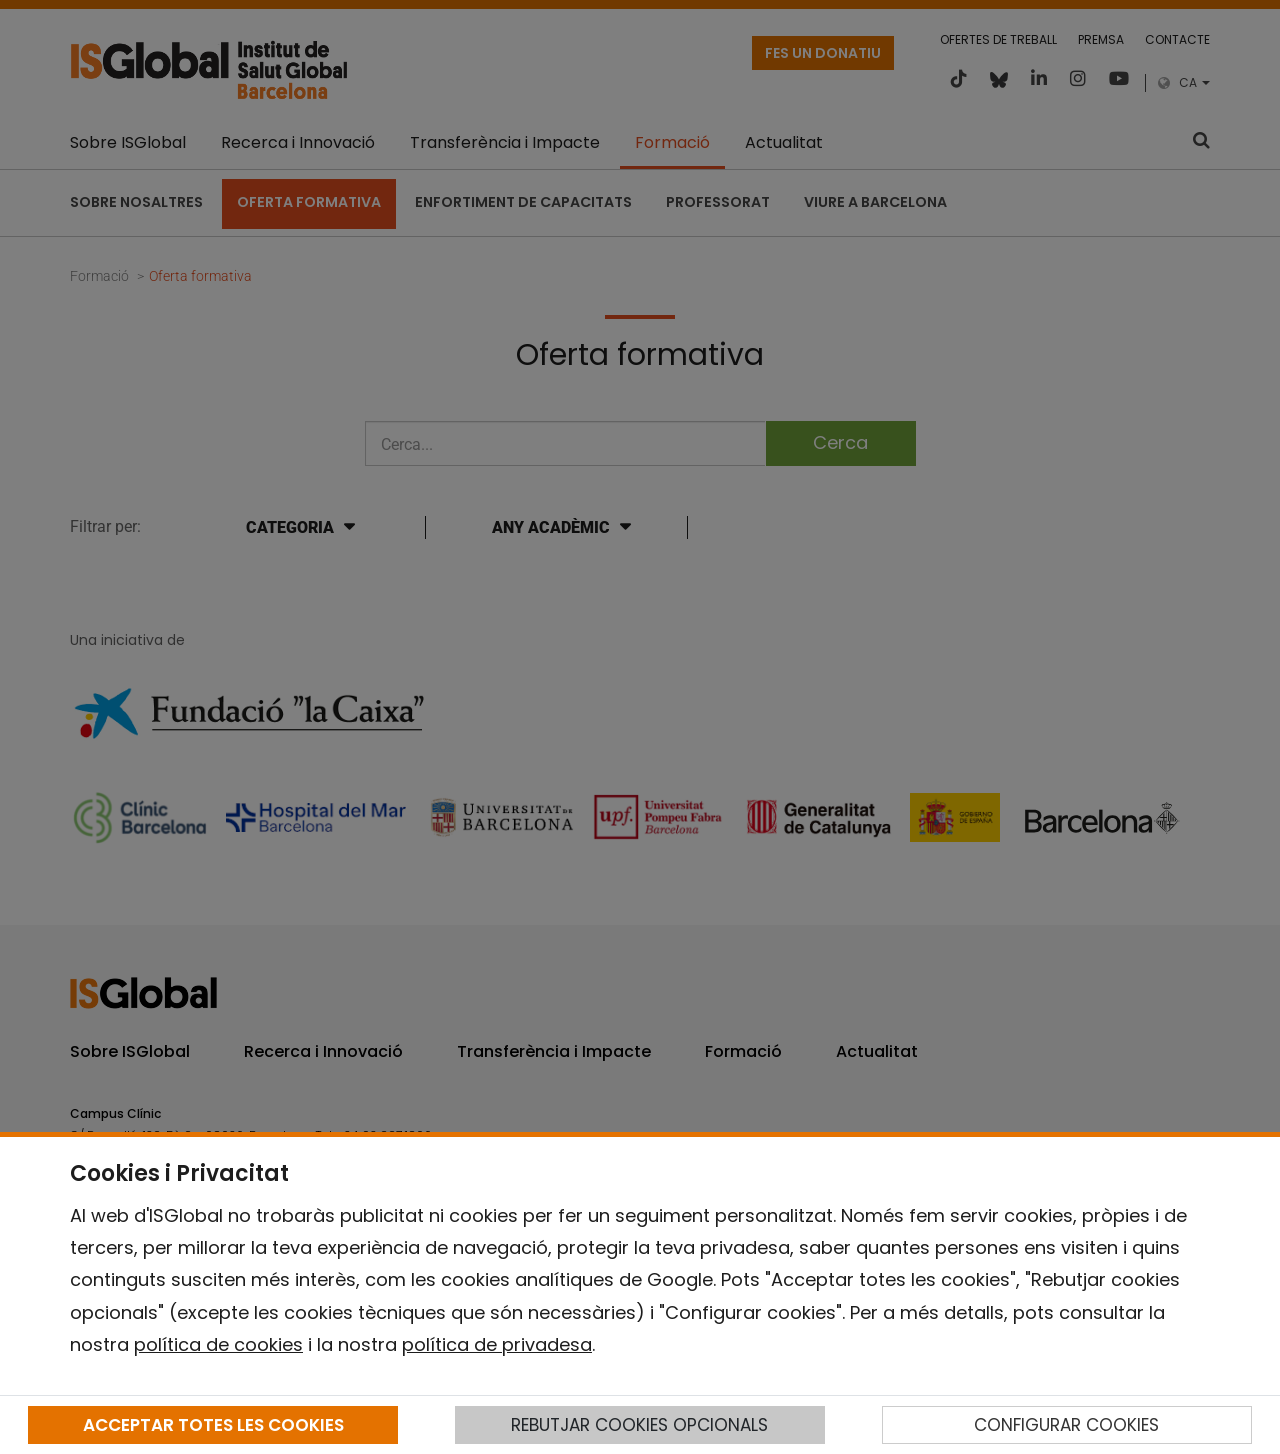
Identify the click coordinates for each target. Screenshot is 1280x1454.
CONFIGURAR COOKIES (1066, 1425)
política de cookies (218, 1344)
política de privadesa (497, 1344)
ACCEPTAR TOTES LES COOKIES (213, 1425)
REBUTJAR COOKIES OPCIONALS (639, 1425)
